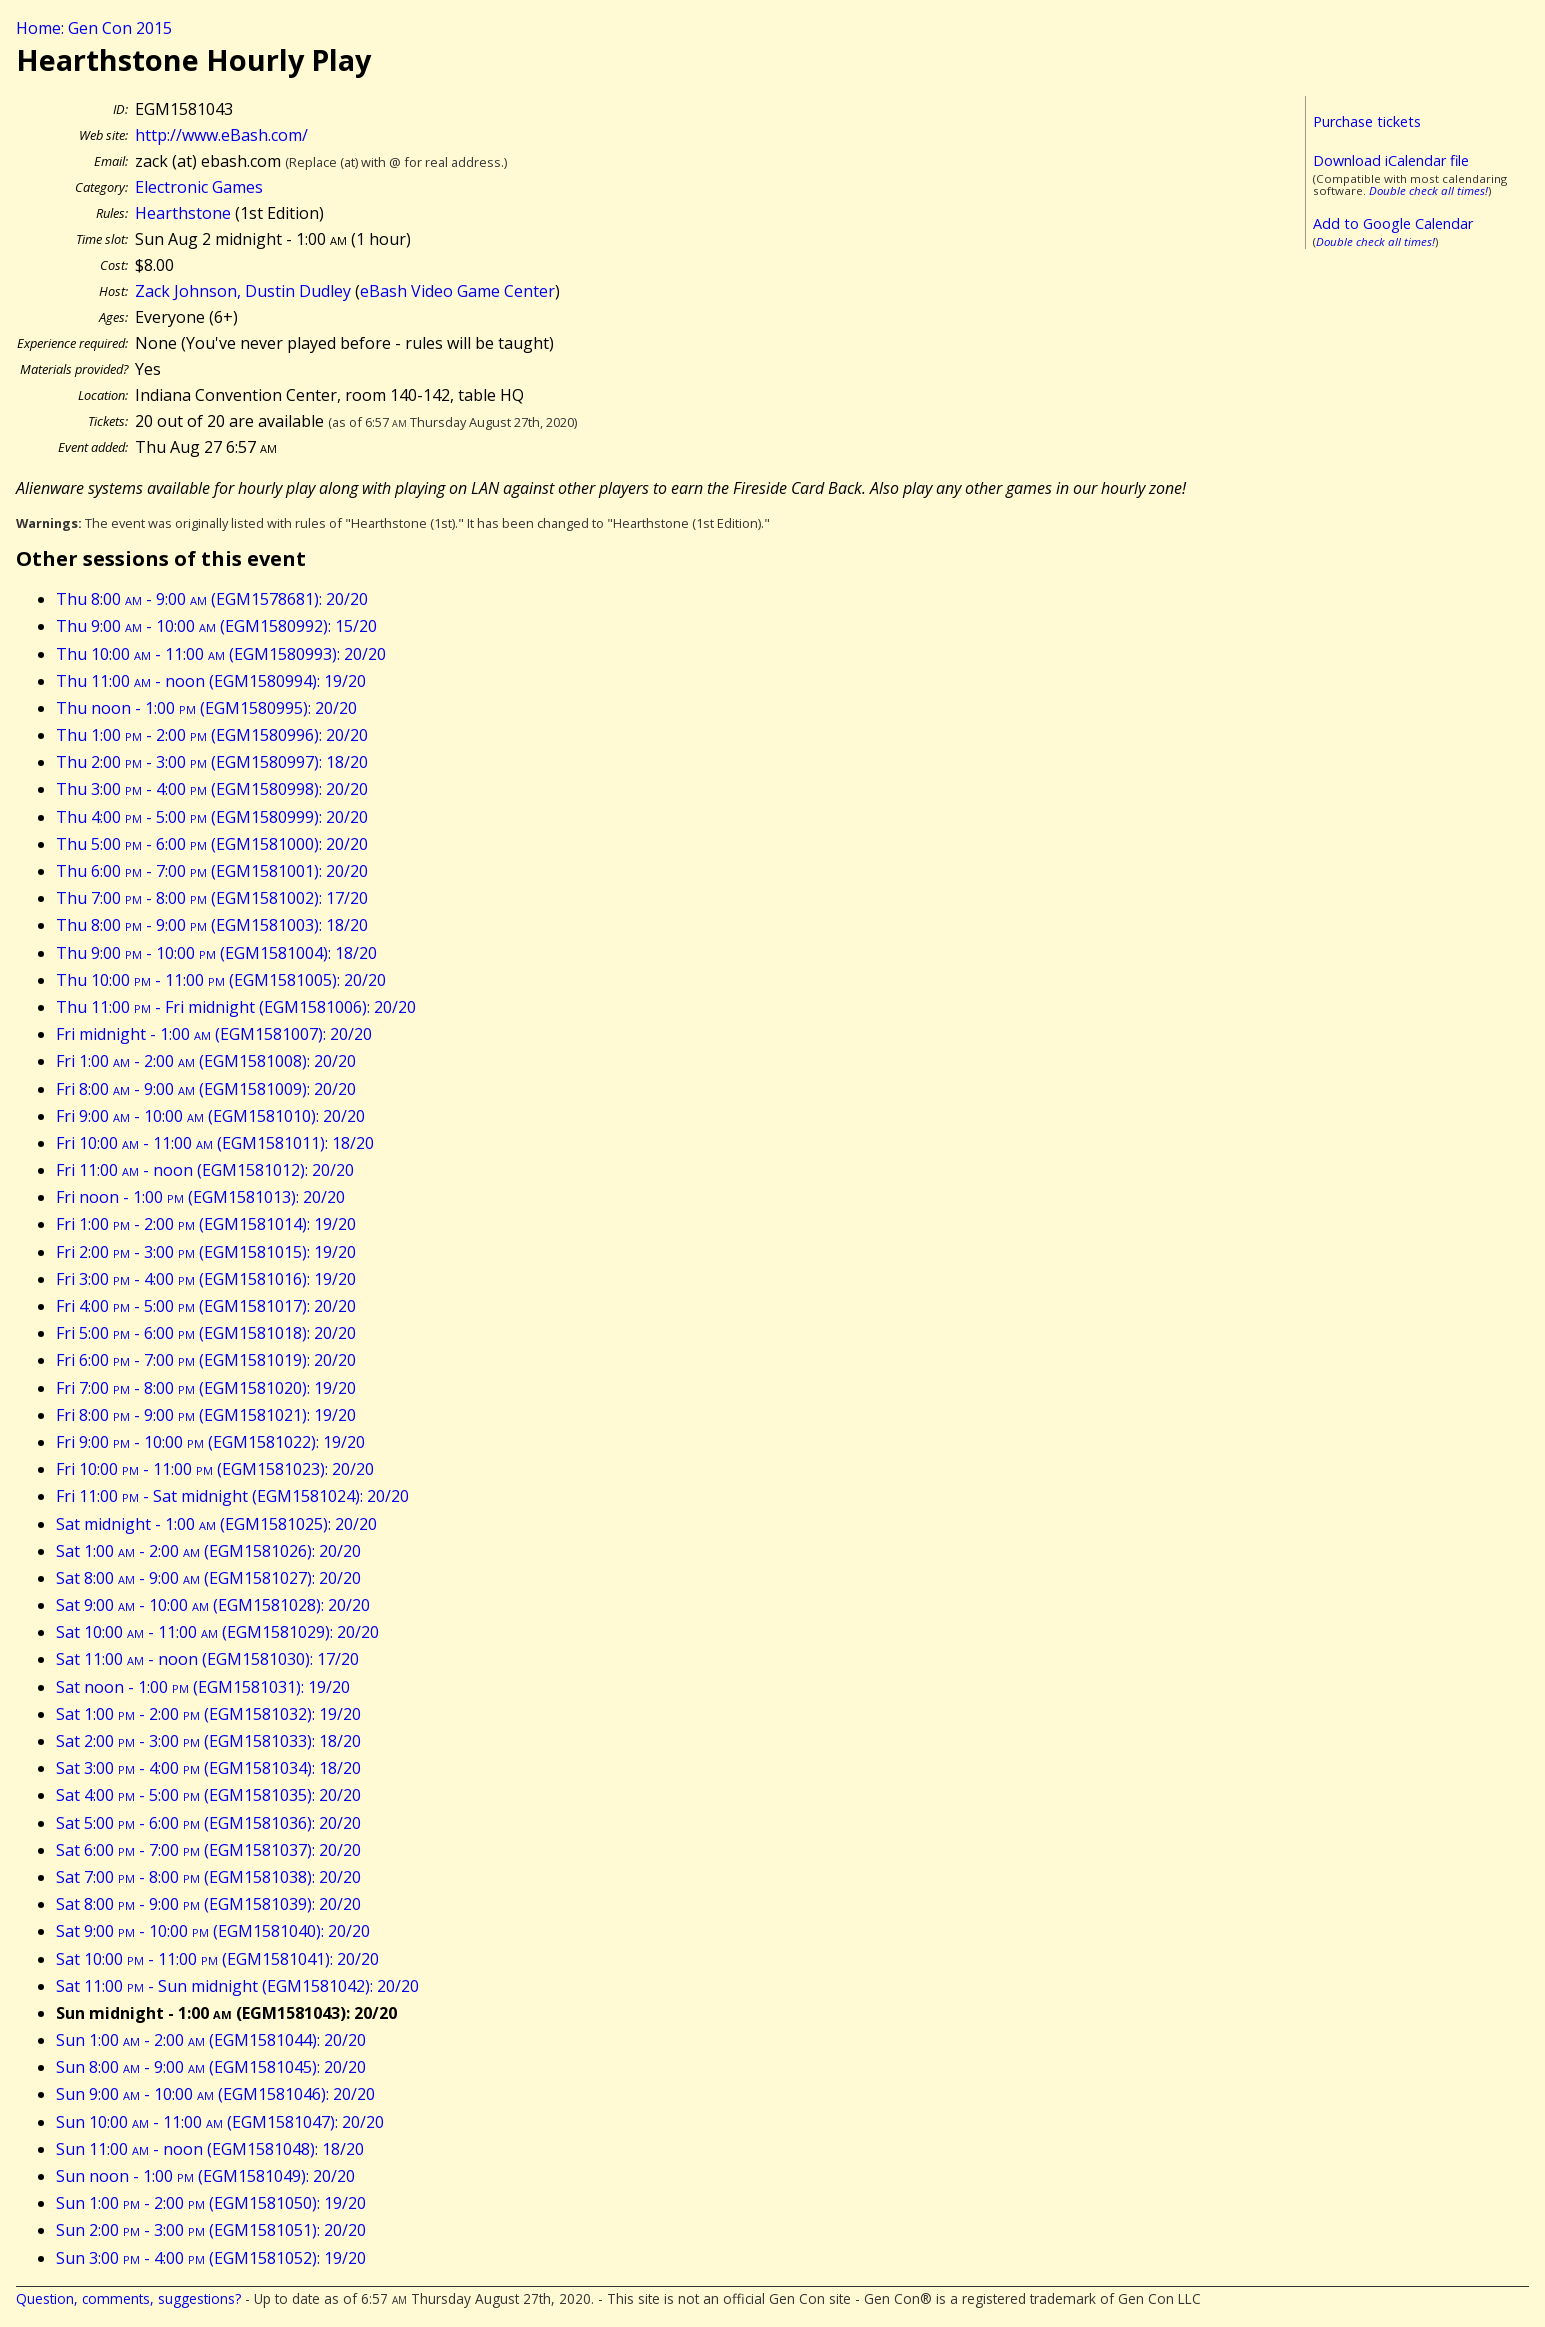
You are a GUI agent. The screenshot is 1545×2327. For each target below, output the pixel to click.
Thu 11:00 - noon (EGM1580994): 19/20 (211, 681)
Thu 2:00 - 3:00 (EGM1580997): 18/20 (212, 762)
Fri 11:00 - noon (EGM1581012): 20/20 (205, 1170)
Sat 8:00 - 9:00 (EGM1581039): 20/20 (208, 1904)
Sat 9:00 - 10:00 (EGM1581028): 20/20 (213, 1605)
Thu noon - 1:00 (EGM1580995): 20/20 (206, 708)
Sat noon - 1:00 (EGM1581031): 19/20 (203, 1687)
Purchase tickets (1367, 121)
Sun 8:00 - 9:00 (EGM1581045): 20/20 (211, 2067)
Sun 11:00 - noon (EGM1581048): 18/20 (210, 2149)
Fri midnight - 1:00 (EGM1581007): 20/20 (214, 1034)
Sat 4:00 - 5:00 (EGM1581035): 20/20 (208, 1795)
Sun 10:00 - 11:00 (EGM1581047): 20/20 (220, 2122)
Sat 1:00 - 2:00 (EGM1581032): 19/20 (208, 1714)
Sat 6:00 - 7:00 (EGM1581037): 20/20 (208, 1850)
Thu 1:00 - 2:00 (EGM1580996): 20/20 (212, 735)
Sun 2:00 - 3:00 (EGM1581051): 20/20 (211, 2230)
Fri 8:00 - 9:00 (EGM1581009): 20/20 (206, 1089)
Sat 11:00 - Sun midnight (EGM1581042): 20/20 (237, 1986)
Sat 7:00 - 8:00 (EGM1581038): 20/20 (208, 1877)
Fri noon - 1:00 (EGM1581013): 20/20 (200, 1197)
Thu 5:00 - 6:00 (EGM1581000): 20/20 (212, 844)
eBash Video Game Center (457, 291)
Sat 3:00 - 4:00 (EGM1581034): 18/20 (208, 1768)
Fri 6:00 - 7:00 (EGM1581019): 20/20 (206, 1360)
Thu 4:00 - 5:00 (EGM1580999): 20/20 (212, 817)
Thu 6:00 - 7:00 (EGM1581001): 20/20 (212, 871)
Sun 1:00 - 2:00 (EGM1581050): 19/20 (211, 2203)
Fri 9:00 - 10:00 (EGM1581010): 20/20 (210, 1116)
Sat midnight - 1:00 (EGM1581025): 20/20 (216, 1524)
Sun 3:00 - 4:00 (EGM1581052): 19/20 (211, 2258)
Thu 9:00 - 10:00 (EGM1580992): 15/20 (216, 626)
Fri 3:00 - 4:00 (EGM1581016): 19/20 (206, 1279)
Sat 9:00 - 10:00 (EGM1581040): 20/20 (213, 1931)
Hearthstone (183, 213)
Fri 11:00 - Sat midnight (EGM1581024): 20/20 (232, 1496)
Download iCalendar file (1391, 160)
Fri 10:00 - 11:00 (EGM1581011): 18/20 (215, 1143)
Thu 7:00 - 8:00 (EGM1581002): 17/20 (212, 898)
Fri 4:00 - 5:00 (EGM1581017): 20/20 (206, 1306)
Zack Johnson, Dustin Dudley (243, 291)
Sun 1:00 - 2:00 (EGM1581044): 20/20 (211, 2040)
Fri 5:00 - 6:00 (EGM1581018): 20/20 (206, 1333)
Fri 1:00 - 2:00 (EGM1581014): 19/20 (206, 1224)
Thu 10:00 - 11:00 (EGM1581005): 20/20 (221, 980)
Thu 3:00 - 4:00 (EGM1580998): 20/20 (212, 789)
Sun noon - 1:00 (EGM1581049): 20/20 (205, 2176)
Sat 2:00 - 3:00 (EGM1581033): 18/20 (208, 1741)
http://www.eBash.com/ (221, 135)
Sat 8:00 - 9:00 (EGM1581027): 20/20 (208, 1578)
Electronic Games (199, 187)
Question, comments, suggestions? (128, 2298)
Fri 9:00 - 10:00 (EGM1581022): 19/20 (210, 1442)
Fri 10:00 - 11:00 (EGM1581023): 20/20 (215, 1469)
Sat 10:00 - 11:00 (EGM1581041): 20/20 (217, 1959)
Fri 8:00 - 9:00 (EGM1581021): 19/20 (206, 1415)
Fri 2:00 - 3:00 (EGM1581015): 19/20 (206, 1252)
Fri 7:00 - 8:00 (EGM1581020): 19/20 (206, 1388)
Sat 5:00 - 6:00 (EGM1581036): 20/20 (208, 1823)
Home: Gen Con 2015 (94, 28)
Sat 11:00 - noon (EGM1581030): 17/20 (207, 1659)
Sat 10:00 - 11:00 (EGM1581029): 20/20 (217, 1632)
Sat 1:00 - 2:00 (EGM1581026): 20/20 (208, 1551)
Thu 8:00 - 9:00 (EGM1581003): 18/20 (212, 925)
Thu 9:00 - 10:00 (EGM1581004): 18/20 (216, 953)
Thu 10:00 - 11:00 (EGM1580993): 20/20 (221, 654)
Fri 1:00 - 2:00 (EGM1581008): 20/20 (206, 1061)
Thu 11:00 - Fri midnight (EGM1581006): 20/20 (236, 1007)
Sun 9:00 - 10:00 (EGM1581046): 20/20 (215, 2094)
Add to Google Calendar (1393, 223)
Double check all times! (1428, 190)
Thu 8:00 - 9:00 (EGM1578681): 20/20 (212, 599)
